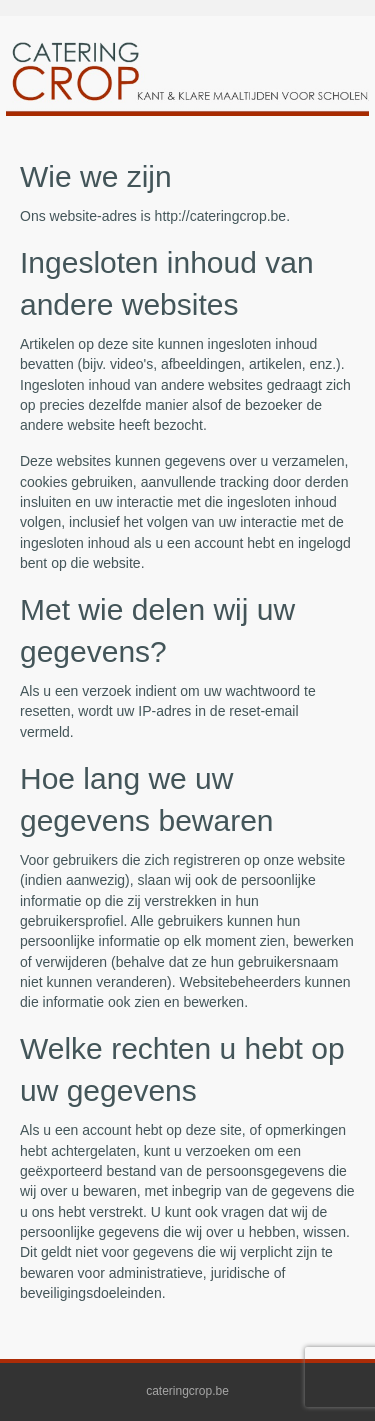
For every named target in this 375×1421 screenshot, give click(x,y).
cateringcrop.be (187, 1391)
